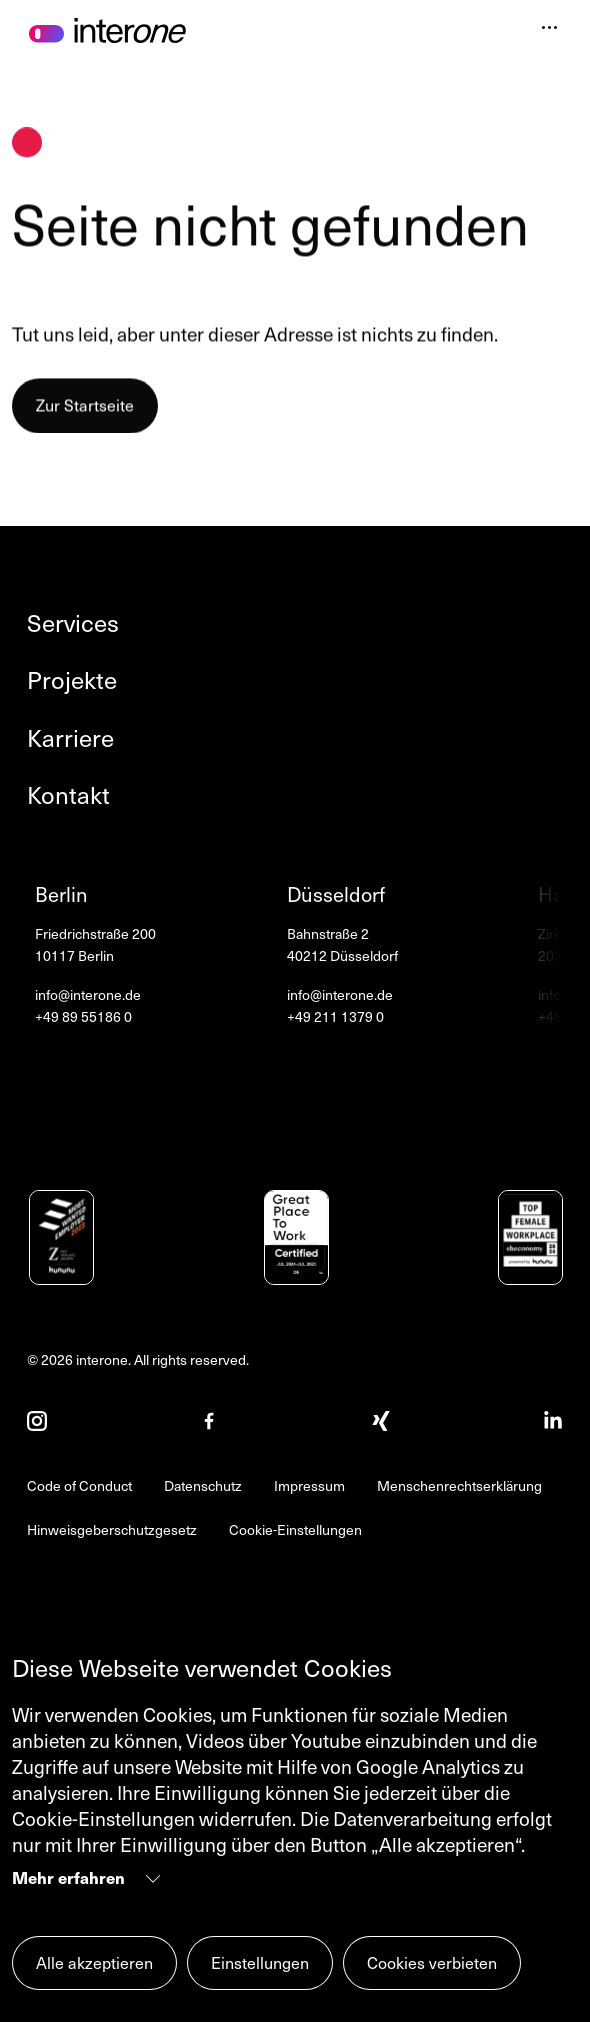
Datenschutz (203, 1485)
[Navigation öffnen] (549, 29)
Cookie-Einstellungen (295, 1529)
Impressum (309, 1485)
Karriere (70, 737)
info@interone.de (88, 994)
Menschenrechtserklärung (459, 1485)
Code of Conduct (79, 1485)
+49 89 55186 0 (83, 1016)
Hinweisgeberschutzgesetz (112, 1529)
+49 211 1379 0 (335, 1016)
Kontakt (68, 794)
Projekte (72, 679)
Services (73, 622)
